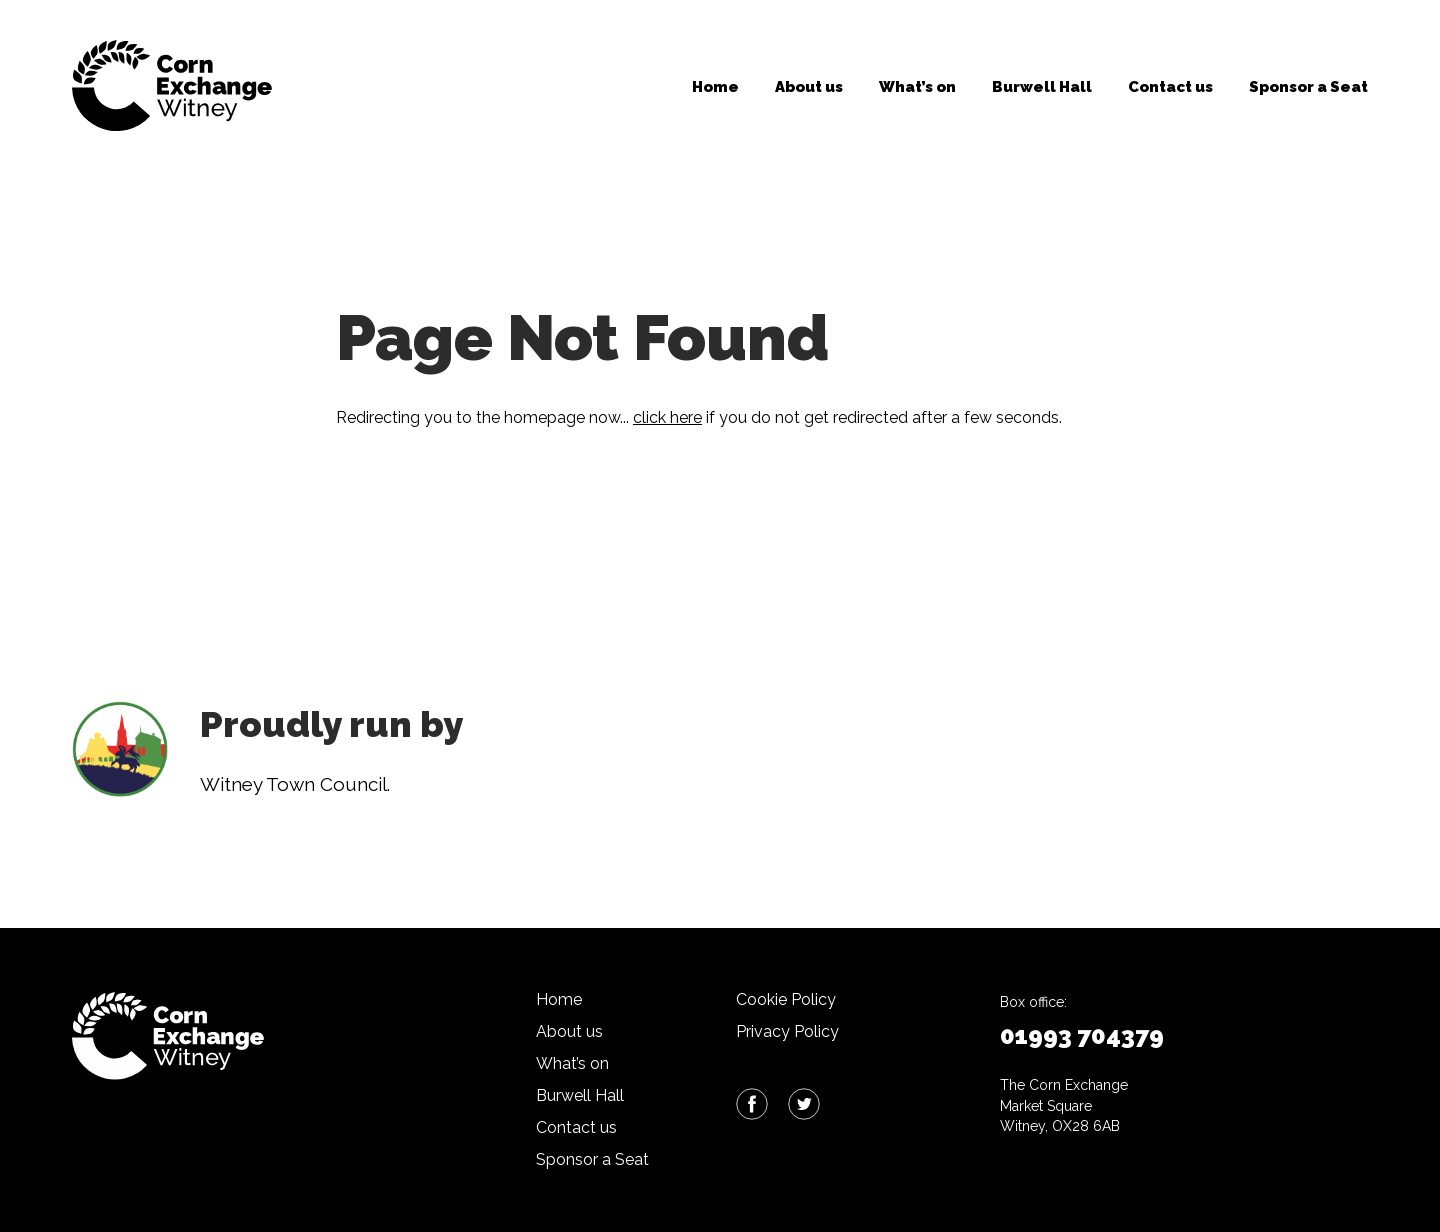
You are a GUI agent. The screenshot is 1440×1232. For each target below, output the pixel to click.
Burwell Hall (1042, 87)
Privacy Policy (787, 1031)
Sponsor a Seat (1308, 87)
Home (715, 87)
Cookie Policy (786, 999)
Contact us (1170, 87)
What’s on (917, 87)
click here (667, 417)
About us (809, 87)
